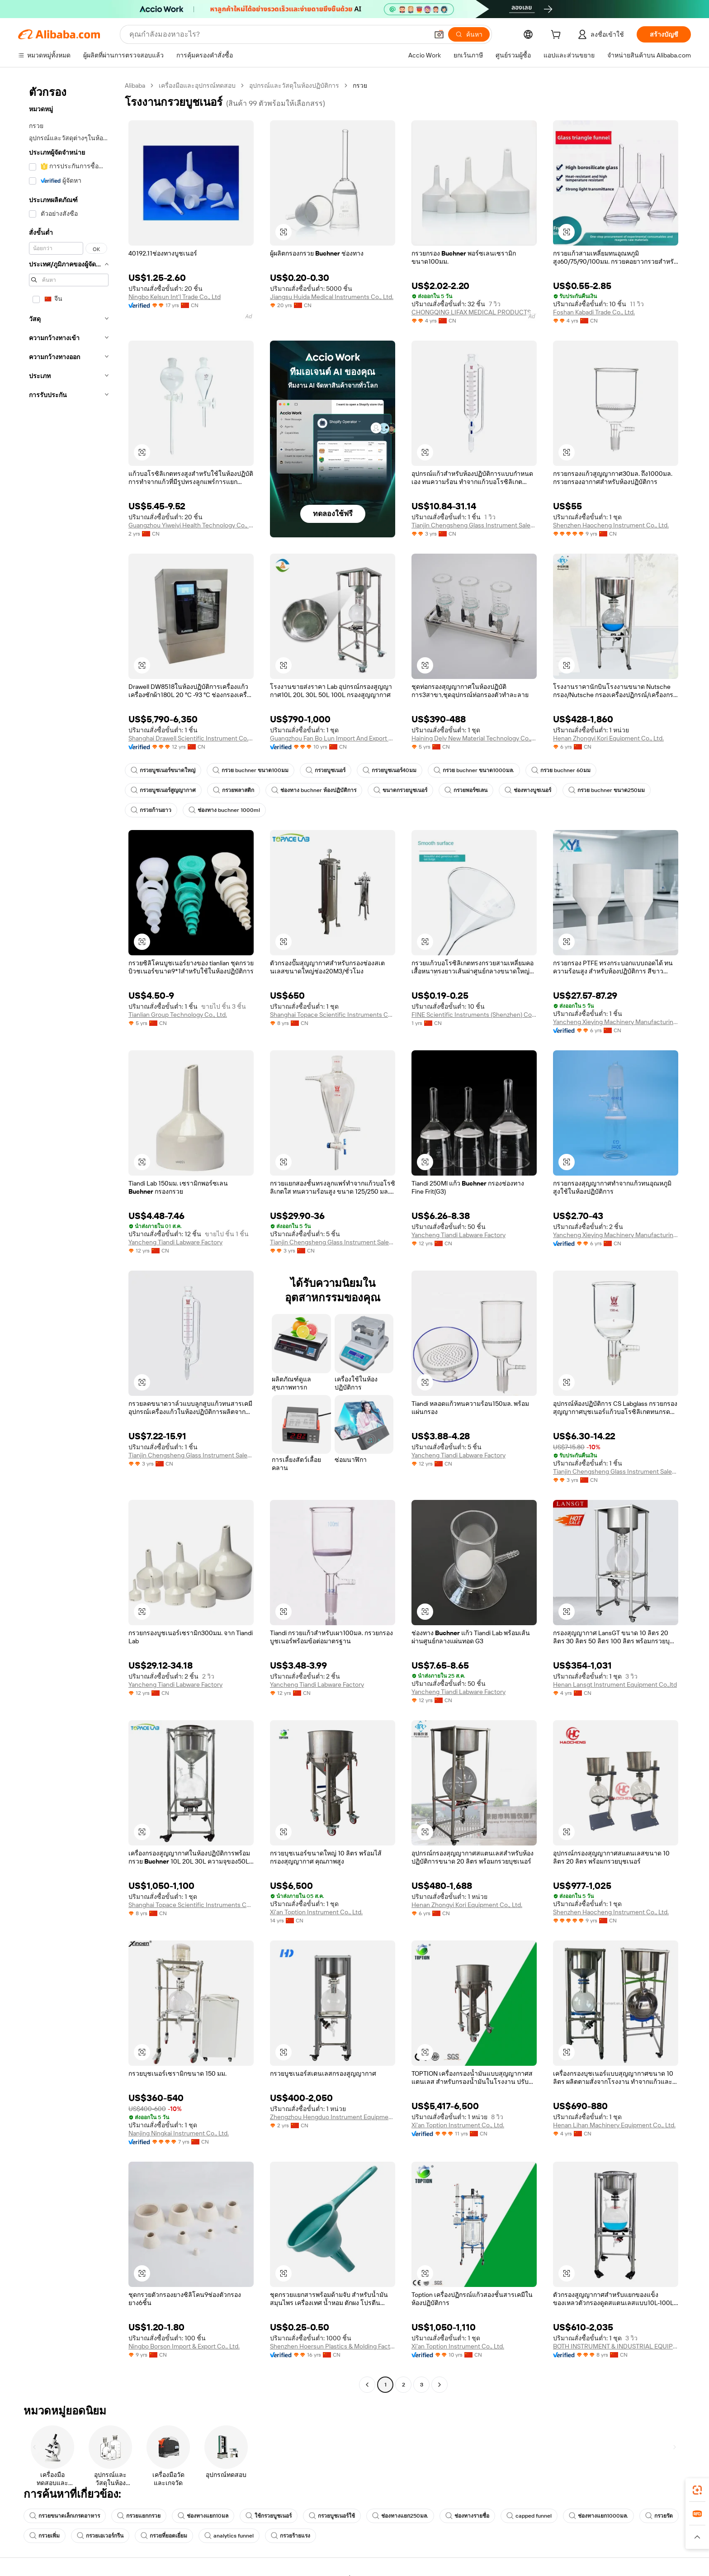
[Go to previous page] (367, 2385)
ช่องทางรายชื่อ (467, 2515)
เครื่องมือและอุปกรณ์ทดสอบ (197, 85)
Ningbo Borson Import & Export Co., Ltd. (184, 2346)
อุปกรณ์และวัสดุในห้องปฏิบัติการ (294, 85)
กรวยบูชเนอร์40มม (389, 770)
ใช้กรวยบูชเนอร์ (269, 2515)
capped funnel (529, 2515)
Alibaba (135, 85)
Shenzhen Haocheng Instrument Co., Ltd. (611, 525)
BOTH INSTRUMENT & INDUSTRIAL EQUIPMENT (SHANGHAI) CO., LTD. (615, 2346)
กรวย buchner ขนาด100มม (250, 770)
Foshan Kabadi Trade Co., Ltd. (594, 312)
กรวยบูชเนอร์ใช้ (332, 2515)
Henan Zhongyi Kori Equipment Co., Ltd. (608, 738)
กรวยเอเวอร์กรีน (100, 2535)
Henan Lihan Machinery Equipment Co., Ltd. (614, 2125)
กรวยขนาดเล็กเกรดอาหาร (64, 2515)
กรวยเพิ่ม (44, 2535)
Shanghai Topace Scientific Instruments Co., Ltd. (332, 1014)
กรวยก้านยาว (151, 810)
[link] (697, 2490)
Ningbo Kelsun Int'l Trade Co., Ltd (174, 296)
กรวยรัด (659, 2515)
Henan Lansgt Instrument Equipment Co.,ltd (615, 1684)
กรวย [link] (360, 85)
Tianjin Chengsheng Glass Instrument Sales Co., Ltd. (474, 525)
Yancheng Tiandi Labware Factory (175, 1242)
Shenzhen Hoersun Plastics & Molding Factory (332, 2346)
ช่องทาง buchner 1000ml (224, 810)
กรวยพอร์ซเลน (465, 790)
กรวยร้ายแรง (290, 2535)
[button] (439, 34)
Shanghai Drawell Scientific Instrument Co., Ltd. (191, 738)
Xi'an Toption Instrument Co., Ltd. (316, 1912)
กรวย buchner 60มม (561, 770)
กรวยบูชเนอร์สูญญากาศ (163, 790)
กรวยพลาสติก (233, 790)
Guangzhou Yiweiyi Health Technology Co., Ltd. (191, 525)
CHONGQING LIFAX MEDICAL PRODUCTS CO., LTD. (474, 312)
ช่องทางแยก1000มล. (598, 2515)
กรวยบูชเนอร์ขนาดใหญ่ (163, 770)
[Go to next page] (439, 2385)
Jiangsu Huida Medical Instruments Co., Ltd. (331, 296)
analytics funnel (229, 2535)
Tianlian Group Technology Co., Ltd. (177, 1014)
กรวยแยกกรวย (139, 2515)
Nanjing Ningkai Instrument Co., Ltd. (178, 2133)
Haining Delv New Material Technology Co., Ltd (474, 738)
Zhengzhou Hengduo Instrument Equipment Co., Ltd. (332, 2117)
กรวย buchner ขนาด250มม (606, 790)
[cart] (557, 35)
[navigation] (69, 1236)
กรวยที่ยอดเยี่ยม (164, 2535)
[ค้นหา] (469, 34)
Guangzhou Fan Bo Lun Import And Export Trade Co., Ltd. (332, 738)
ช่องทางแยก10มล (203, 2515)
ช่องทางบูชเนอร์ (528, 790)
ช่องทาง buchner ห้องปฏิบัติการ (313, 790)
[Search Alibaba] (277, 34)
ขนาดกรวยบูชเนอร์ (400, 790)
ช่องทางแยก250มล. (400, 2515)
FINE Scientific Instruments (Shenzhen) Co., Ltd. (474, 1014)
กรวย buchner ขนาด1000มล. (474, 770)
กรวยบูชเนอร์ (325, 770)
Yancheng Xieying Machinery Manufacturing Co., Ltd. (615, 1021)
